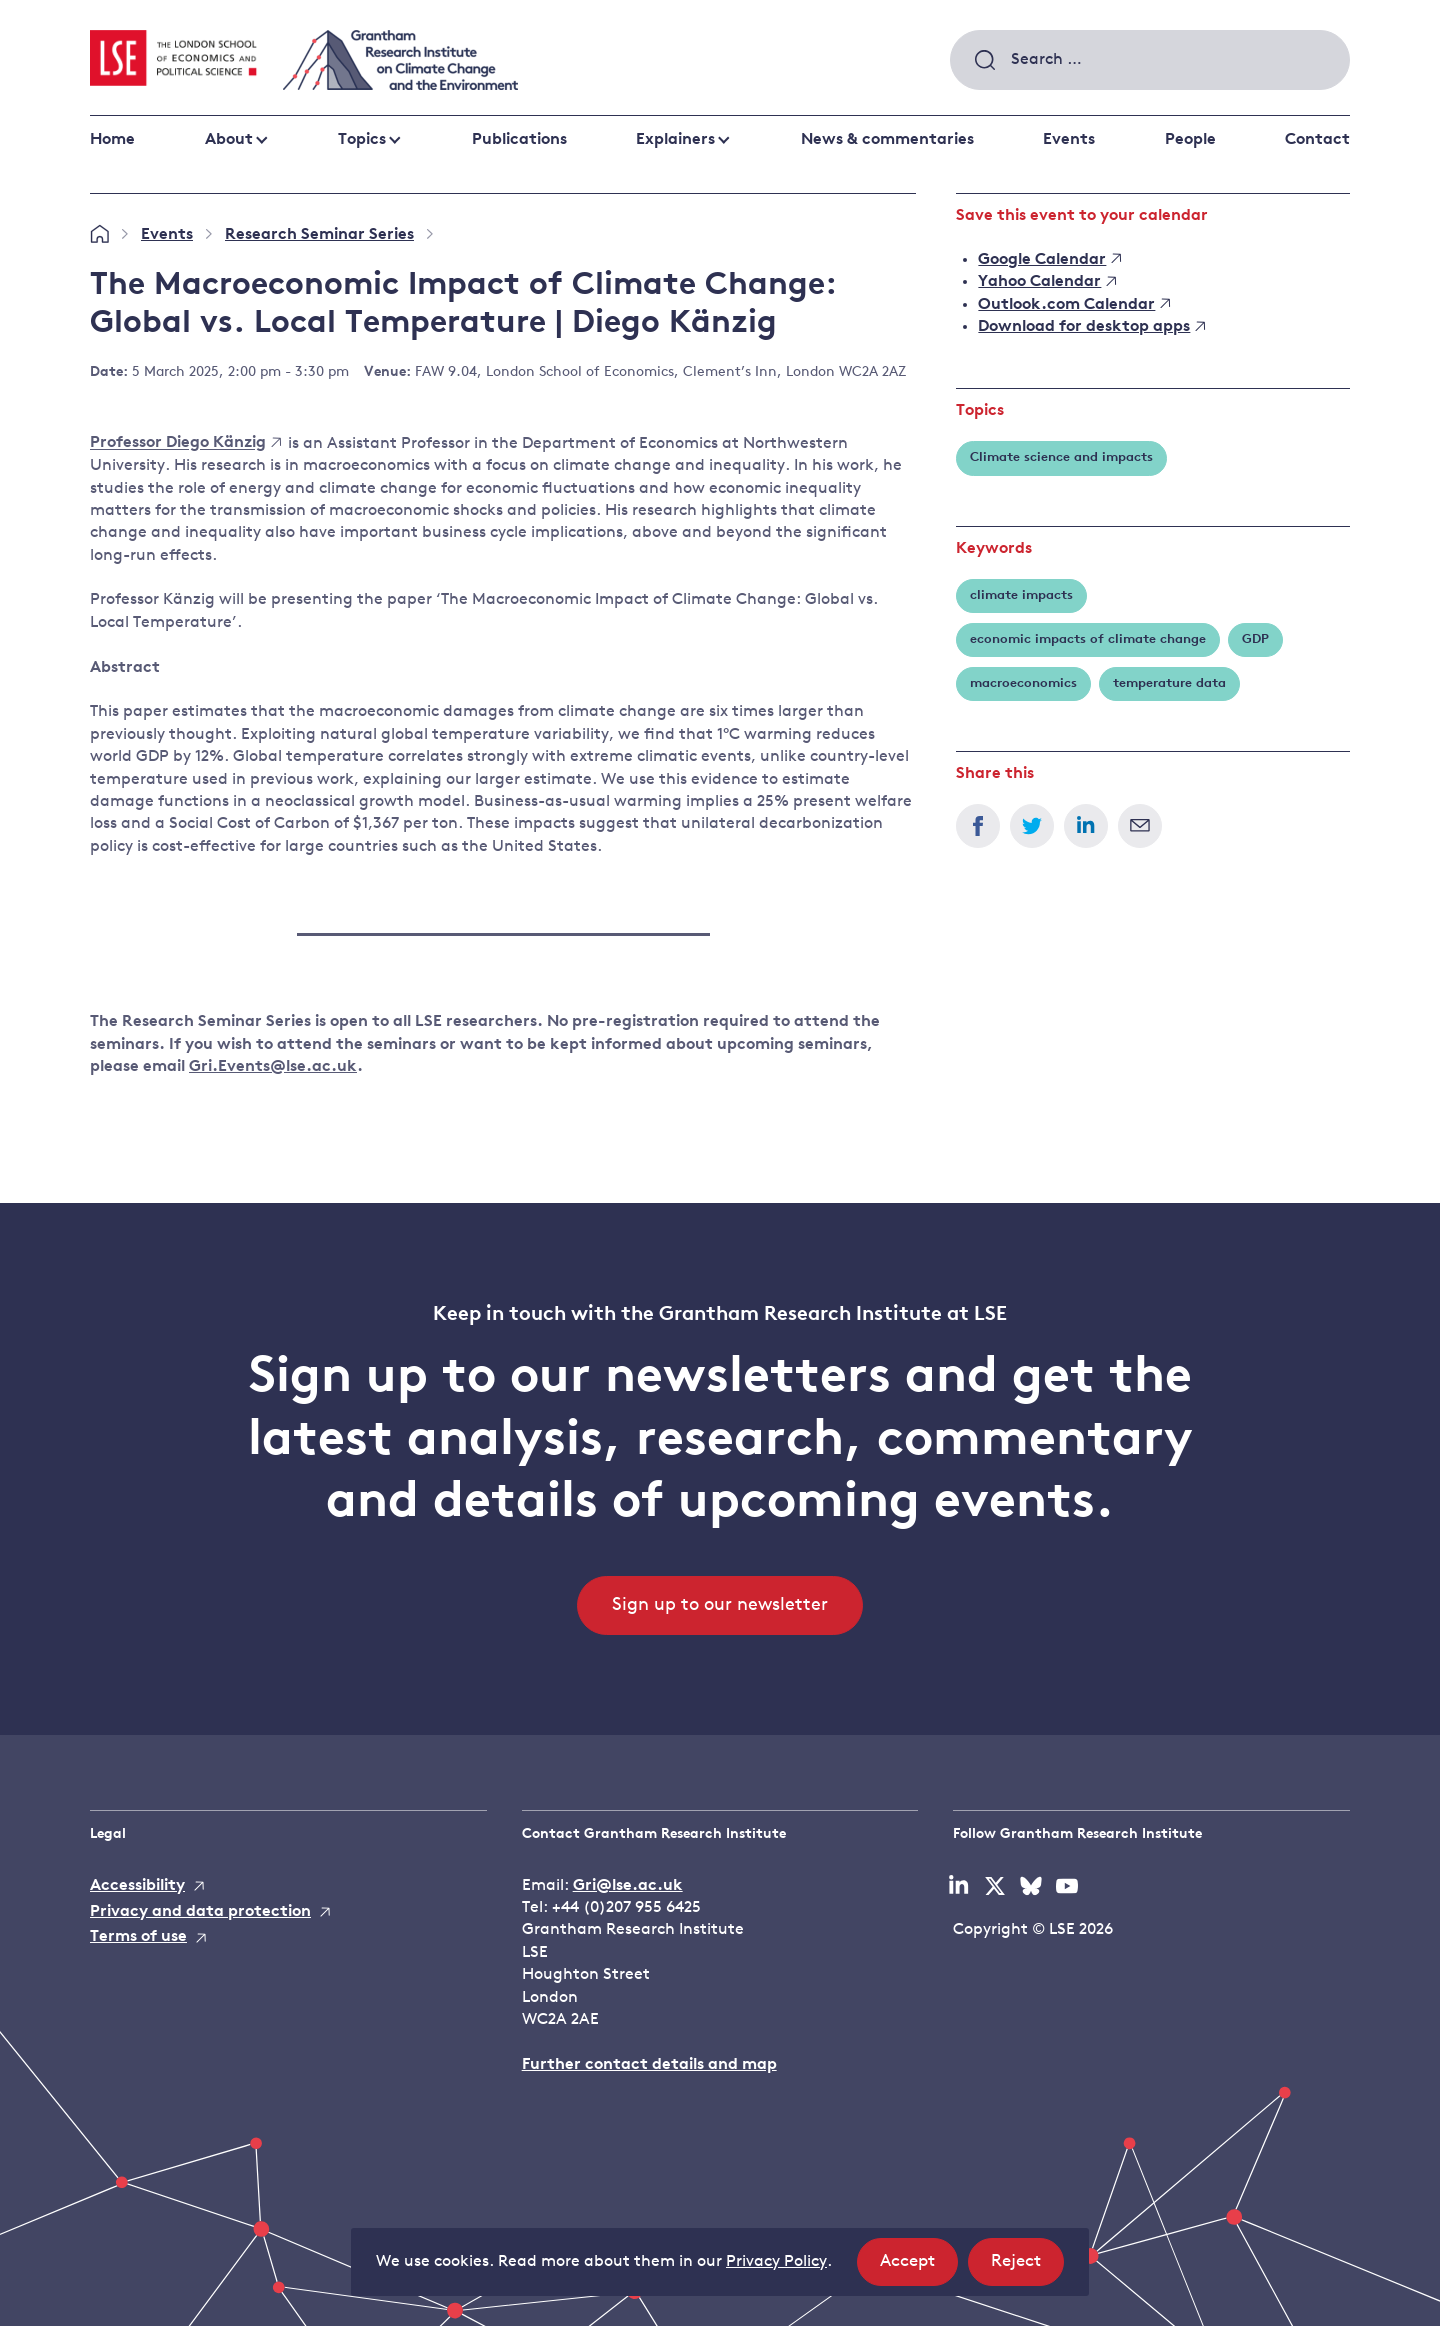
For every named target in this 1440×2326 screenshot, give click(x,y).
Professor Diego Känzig (185, 444)
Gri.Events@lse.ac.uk (273, 1067)
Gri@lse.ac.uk (628, 1886)
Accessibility (137, 1886)
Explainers (675, 140)
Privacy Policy (776, 2262)
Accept (919, 2267)
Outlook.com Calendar (1074, 305)
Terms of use (138, 1937)
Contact (1317, 140)
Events (1069, 140)
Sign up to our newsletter (720, 1605)
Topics (362, 140)
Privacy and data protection (200, 1912)
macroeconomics (1023, 683)
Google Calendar (1049, 260)
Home (112, 140)
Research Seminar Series (319, 235)
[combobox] (1150, 60)
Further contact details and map (649, 2065)
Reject (1027, 2267)
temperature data (1169, 683)
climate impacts (1021, 595)
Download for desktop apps (1091, 327)
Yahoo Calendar (1047, 282)
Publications (519, 140)
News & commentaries (887, 140)
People (1190, 140)
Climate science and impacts (1061, 457)
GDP (1255, 639)
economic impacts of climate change (1088, 639)
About (229, 140)
